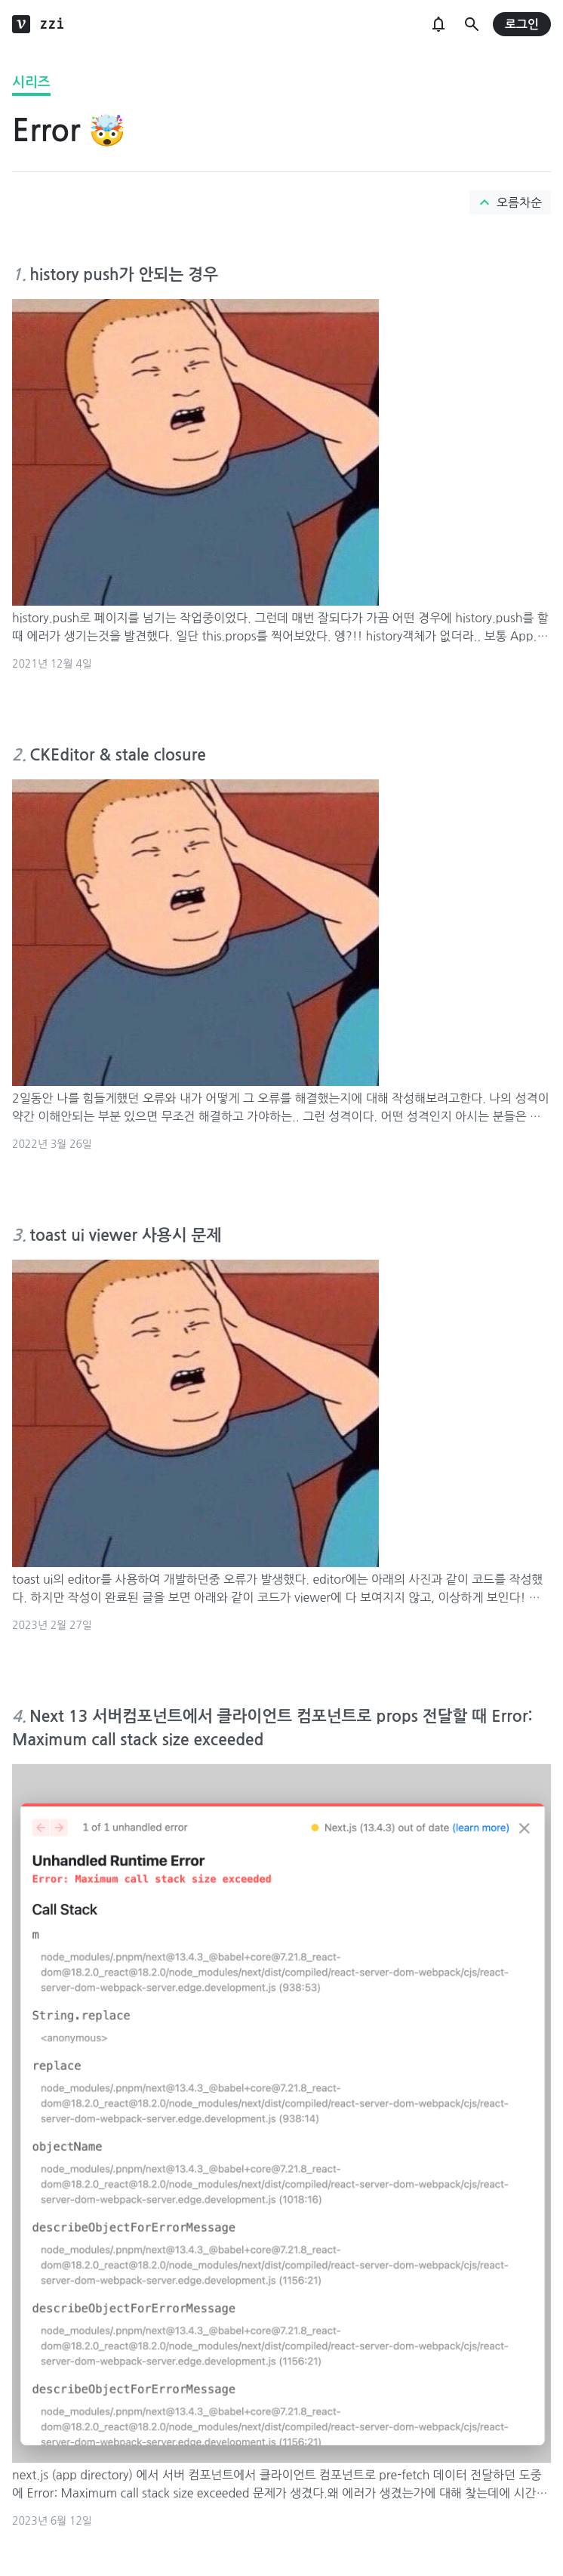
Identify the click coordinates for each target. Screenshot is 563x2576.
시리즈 (31, 82)
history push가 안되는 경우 (123, 274)
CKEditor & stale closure (117, 755)
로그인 (522, 24)
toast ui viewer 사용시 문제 (125, 1235)
